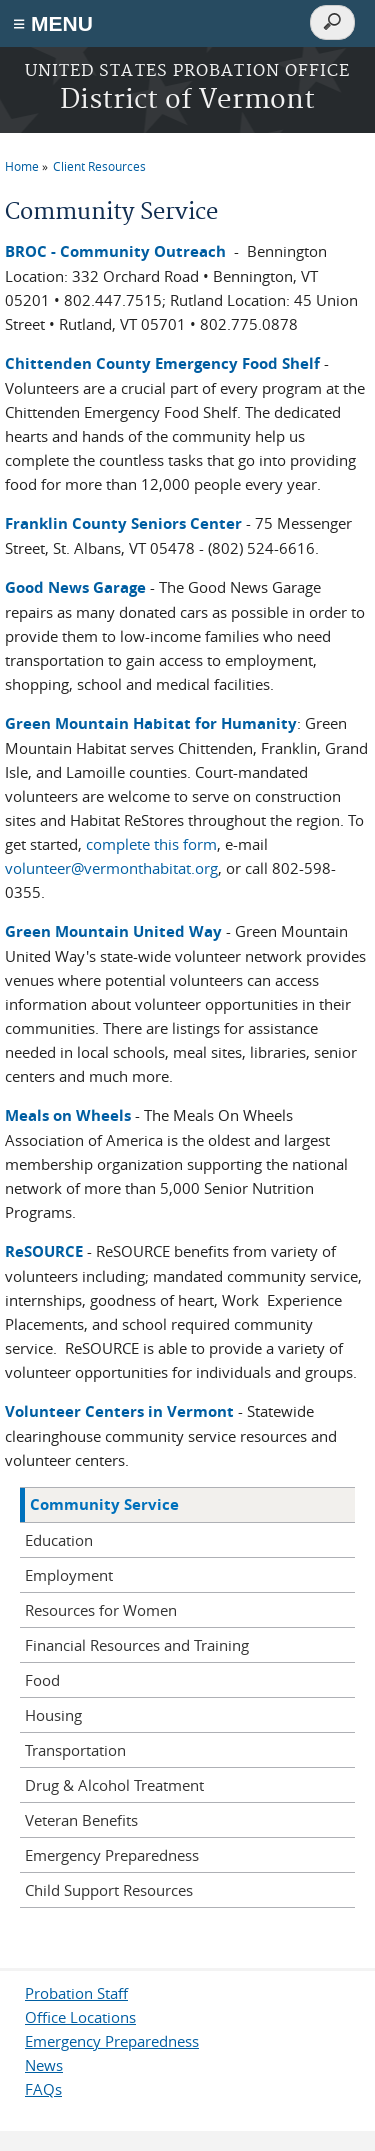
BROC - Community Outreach (115, 251)
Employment (69, 1575)
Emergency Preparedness (112, 1855)
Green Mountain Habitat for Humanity (151, 723)
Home (22, 166)
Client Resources (99, 166)
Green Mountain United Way (113, 931)
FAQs (43, 2089)
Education (59, 1540)
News (44, 2065)
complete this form (151, 844)
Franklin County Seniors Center (123, 523)
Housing (53, 1715)
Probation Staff (76, 1993)
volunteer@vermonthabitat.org (111, 868)
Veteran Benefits (81, 1820)
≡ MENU (53, 23)
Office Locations (80, 2017)
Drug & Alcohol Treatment (114, 1785)
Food (42, 1680)
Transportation (75, 1750)
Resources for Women (101, 1610)
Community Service (104, 1504)
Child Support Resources (109, 1890)
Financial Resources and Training (137, 1645)
